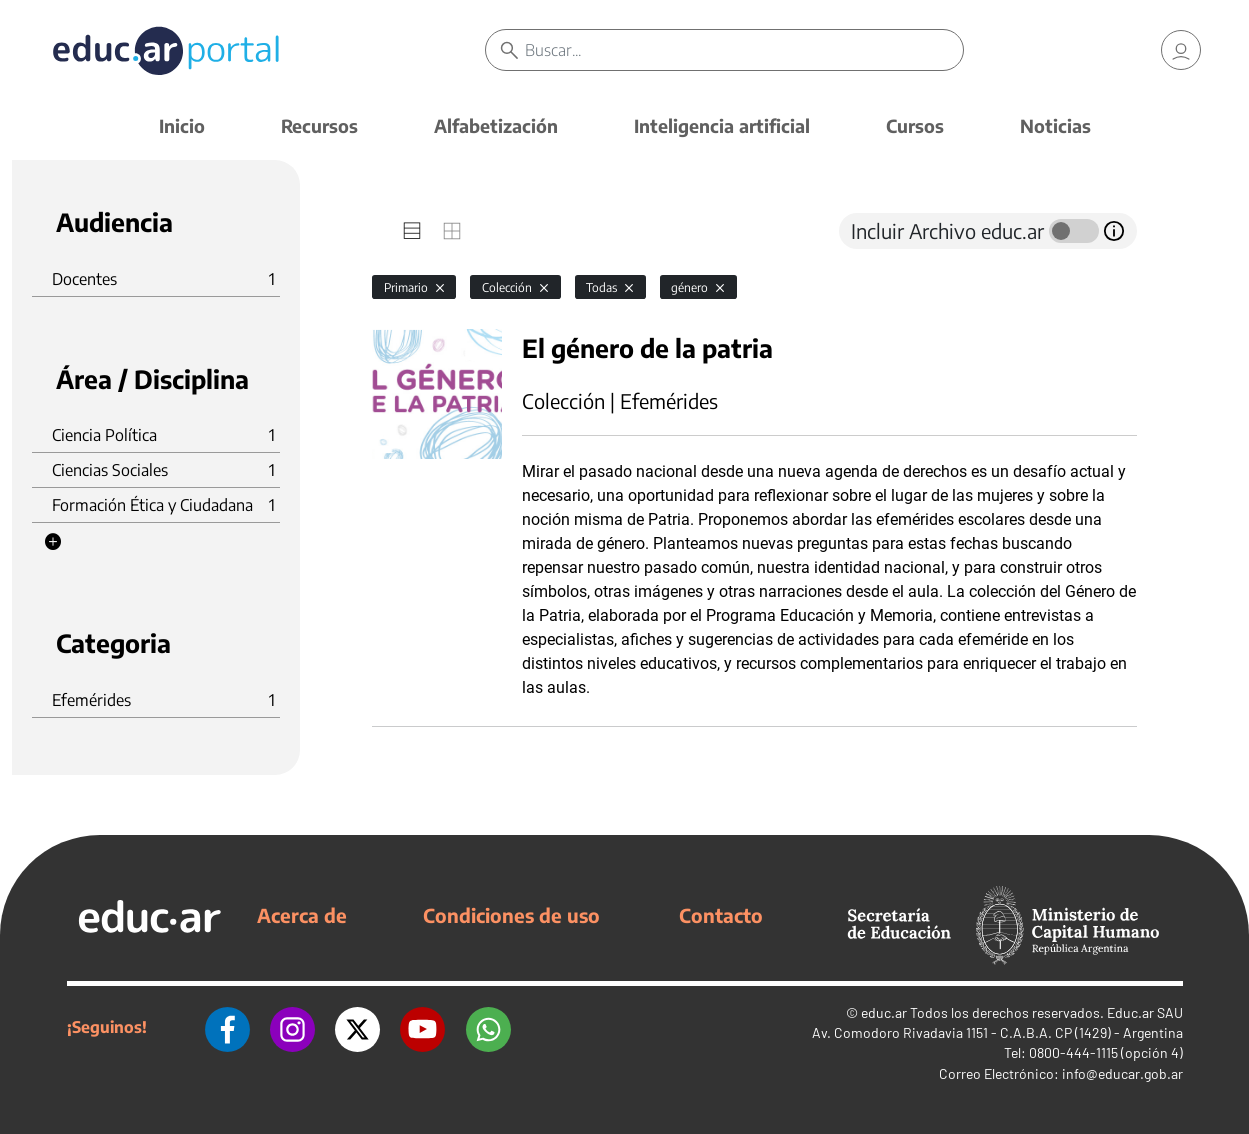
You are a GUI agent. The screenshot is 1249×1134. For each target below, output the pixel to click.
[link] (1181, 50)
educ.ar (884, 1012)
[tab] (412, 231)
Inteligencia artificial (722, 125)
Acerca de (302, 915)
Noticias (1055, 125)
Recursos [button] (319, 125)
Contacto (721, 915)
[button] (53, 542)
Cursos (915, 125)
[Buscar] (743, 50)
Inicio (182, 125)
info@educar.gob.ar (1122, 1073)
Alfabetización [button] (496, 125)
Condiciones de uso (511, 915)
